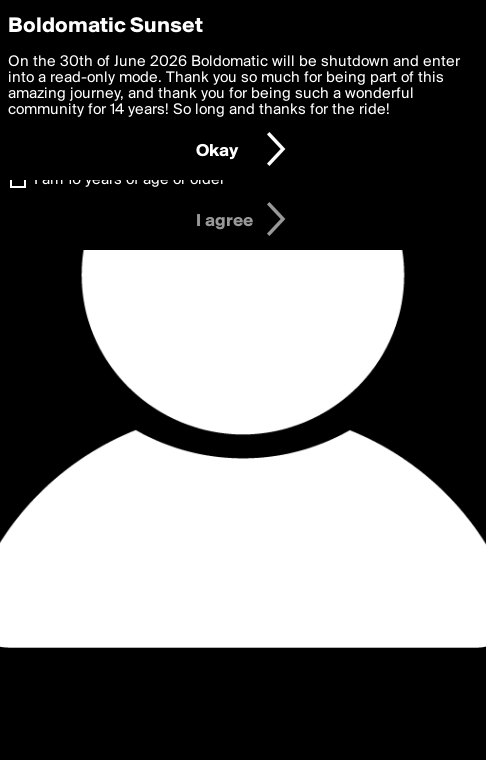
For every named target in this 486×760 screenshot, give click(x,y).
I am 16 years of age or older (129, 180)
